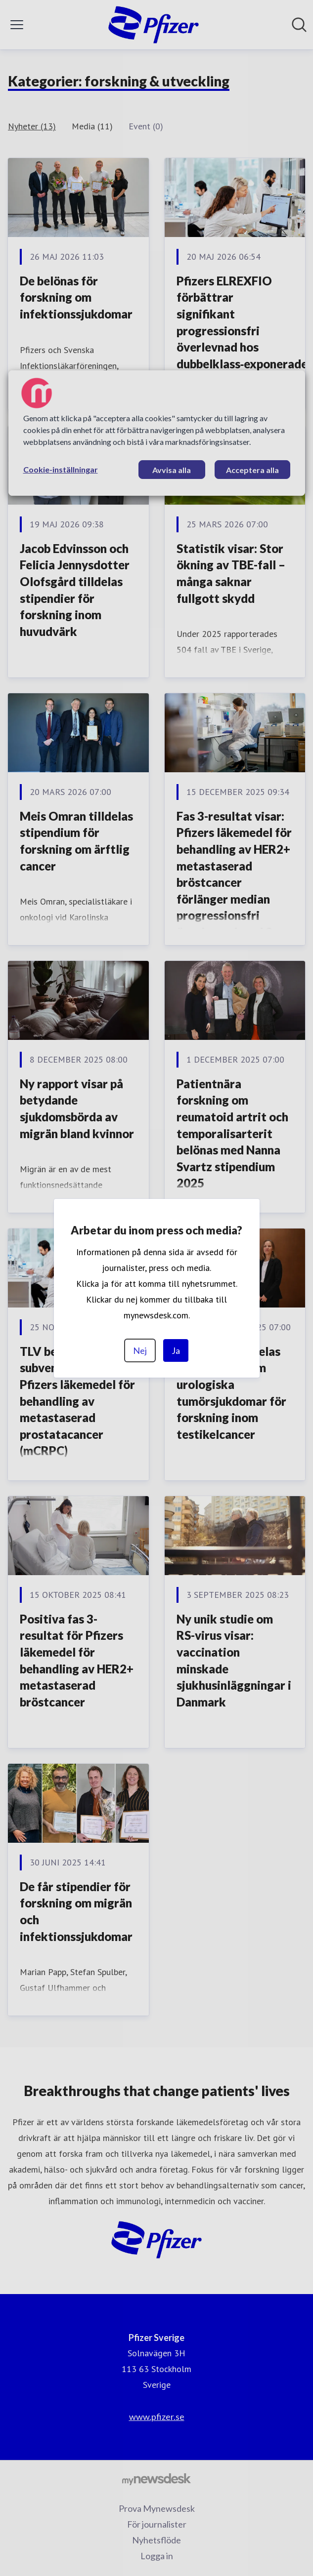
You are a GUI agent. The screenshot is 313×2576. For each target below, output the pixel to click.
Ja (176, 1350)
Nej (140, 1350)
